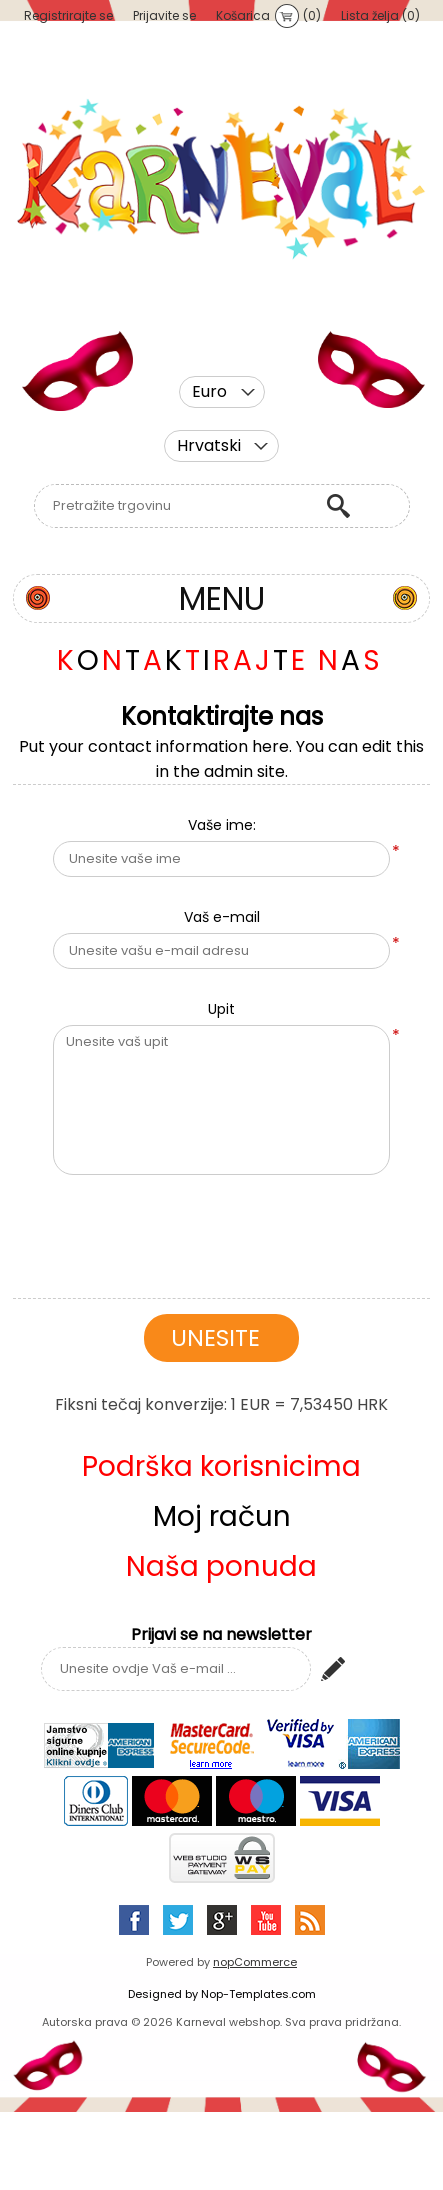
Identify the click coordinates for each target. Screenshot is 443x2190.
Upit (221, 1009)
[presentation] (222, 1229)
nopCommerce (255, 1962)
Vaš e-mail (222, 917)
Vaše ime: (222, 825)
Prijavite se (164, 15)
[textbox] (175, 506)
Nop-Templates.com (258, 1994)
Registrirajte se (68, 15)
